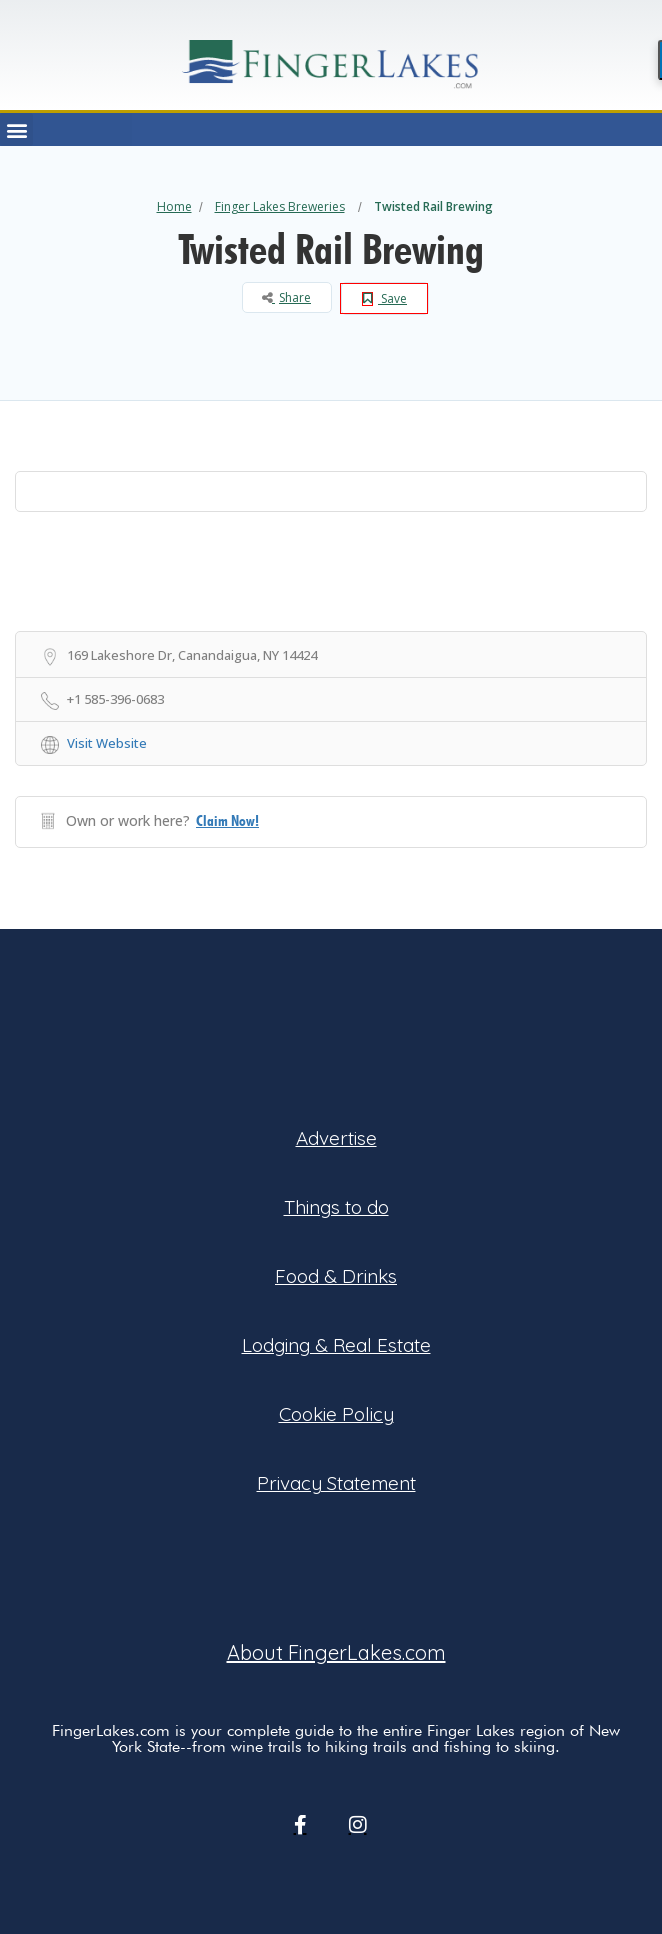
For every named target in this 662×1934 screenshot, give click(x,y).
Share (286, 297)
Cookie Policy (336, 1414)
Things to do (336, 1207)
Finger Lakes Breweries (280, 206)
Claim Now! (227, 821)
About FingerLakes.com (336, 1652)
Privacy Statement (336, 1483)
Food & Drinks (336, 1276)
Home (174, 206)
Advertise (336, 1138)
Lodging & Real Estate (336, 1345)
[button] (16, 129)
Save (384, 298)
